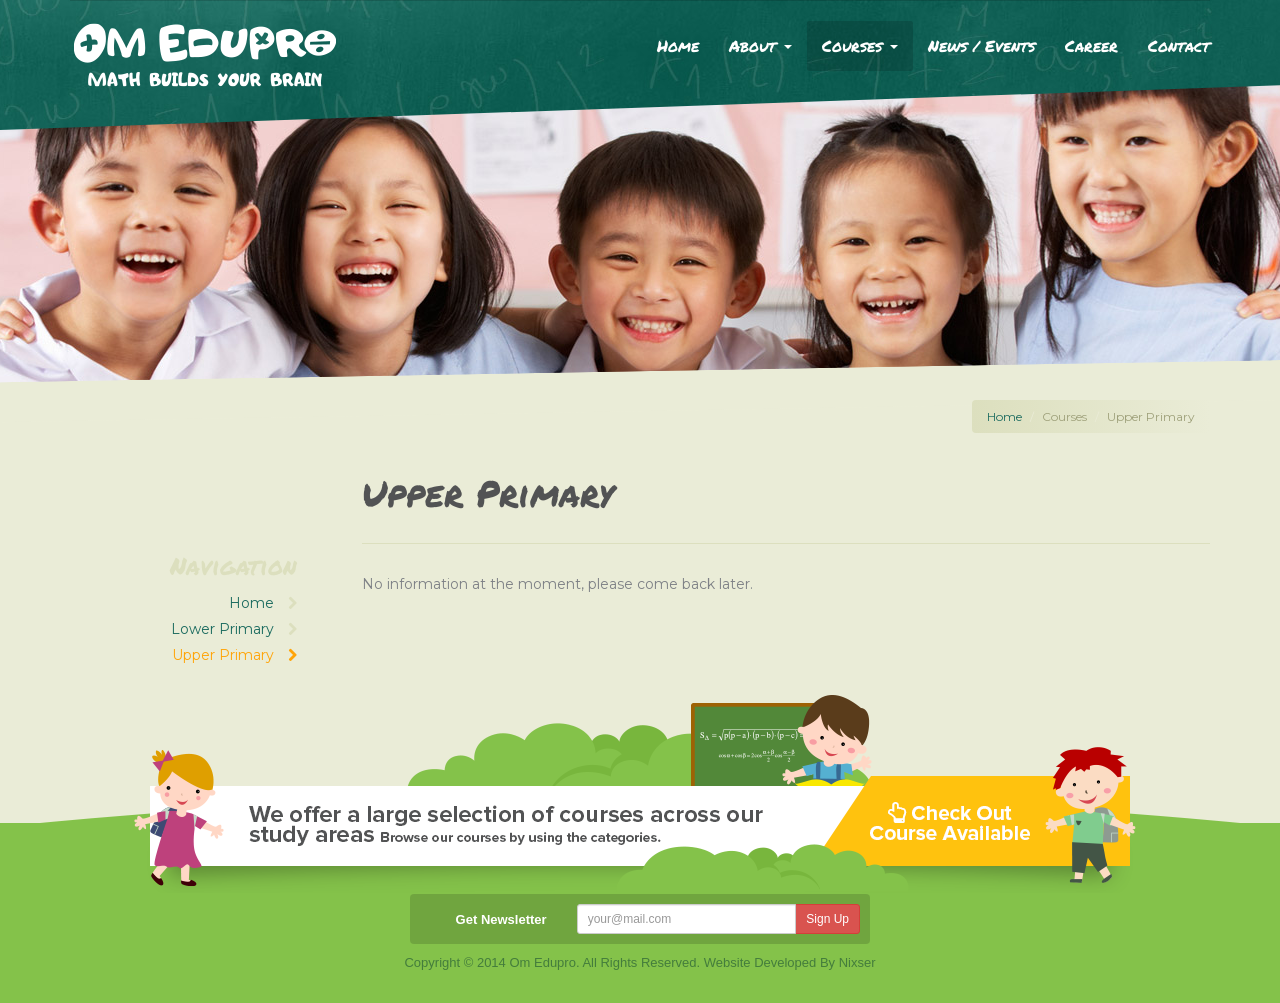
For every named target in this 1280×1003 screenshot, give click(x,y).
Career (1091, 45)
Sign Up (827, 919)
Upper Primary (234, 655)
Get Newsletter (501, 919)
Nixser (857, 962)
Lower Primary (234, 629)
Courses (860, 45)
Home (678, 45)
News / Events (981, 45)
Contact (1179, 45)
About (760, 45)
